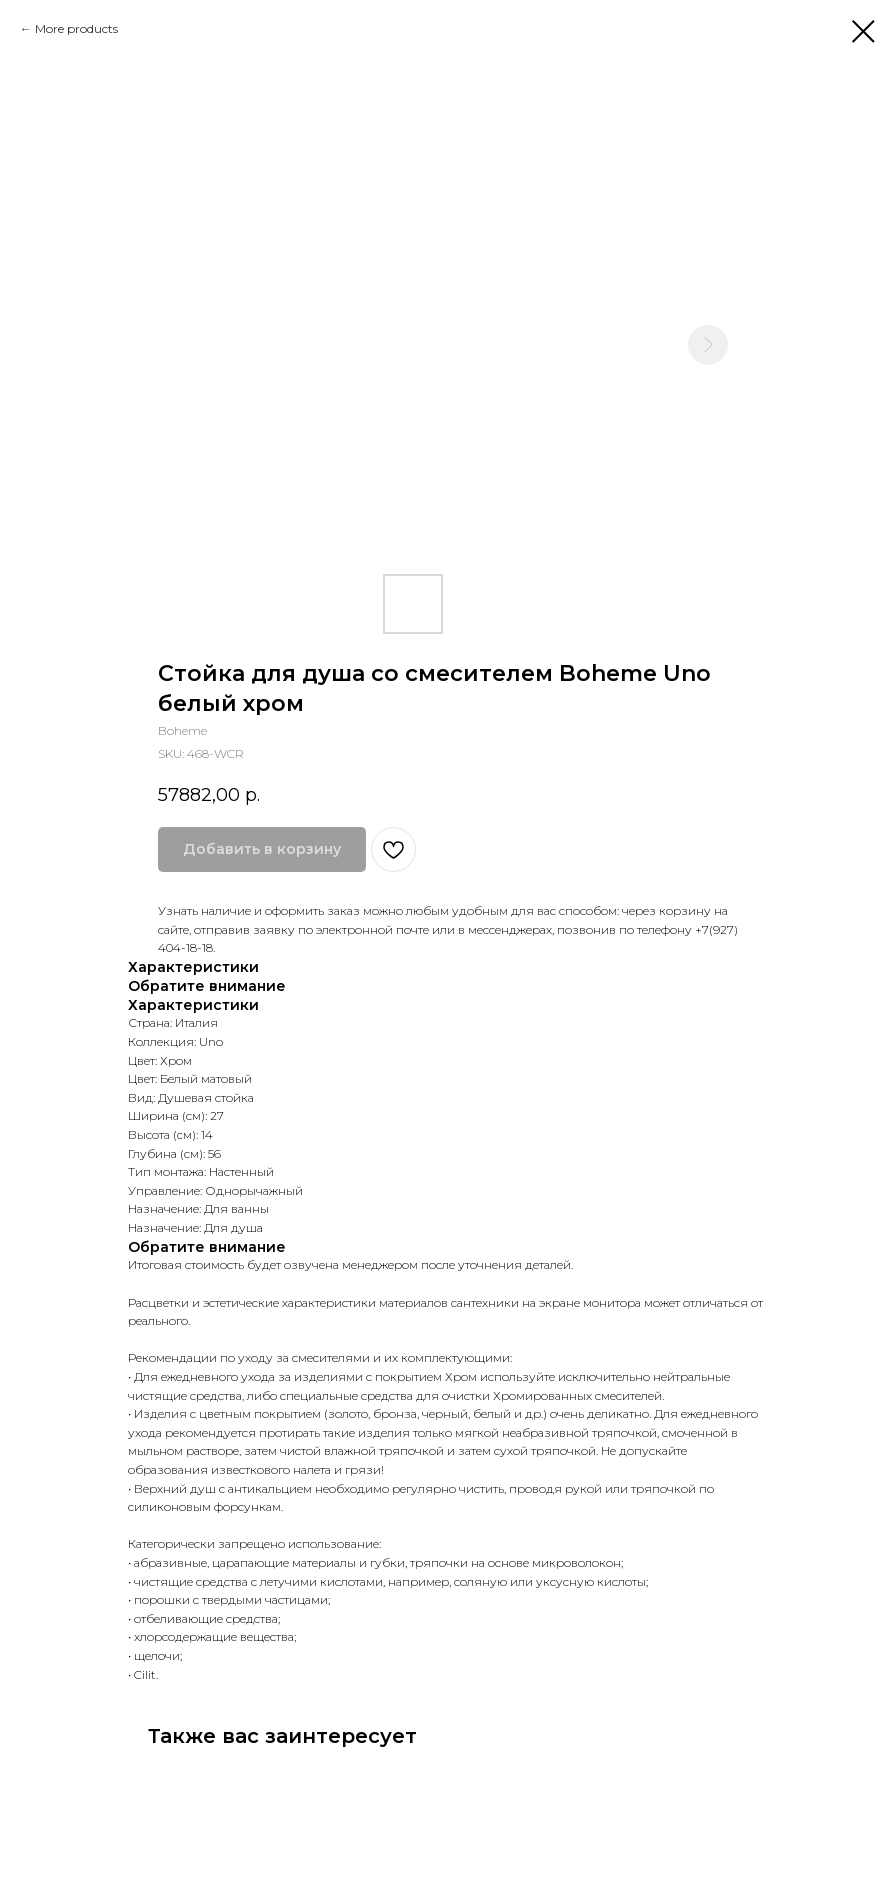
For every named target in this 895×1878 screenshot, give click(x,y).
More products (76, 28)
